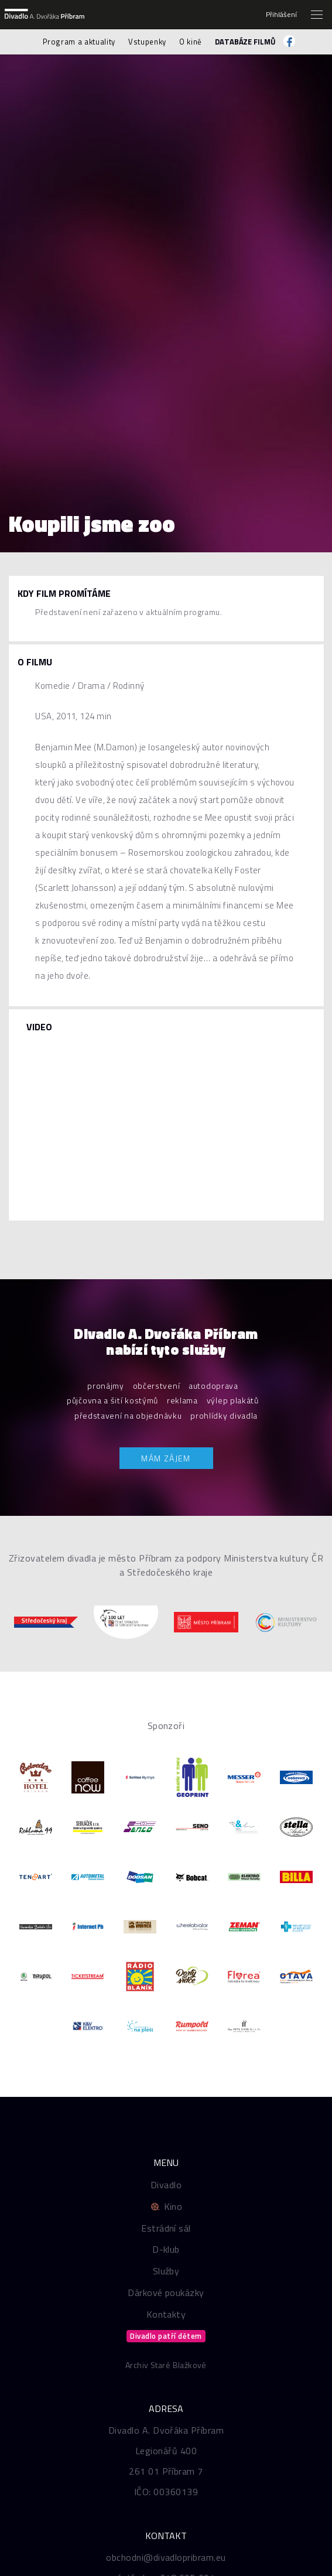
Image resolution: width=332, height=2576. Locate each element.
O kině (190, 41)
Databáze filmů (245, 41)
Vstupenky (147, 41)
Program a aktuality (79, 41)
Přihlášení (281, 14)
